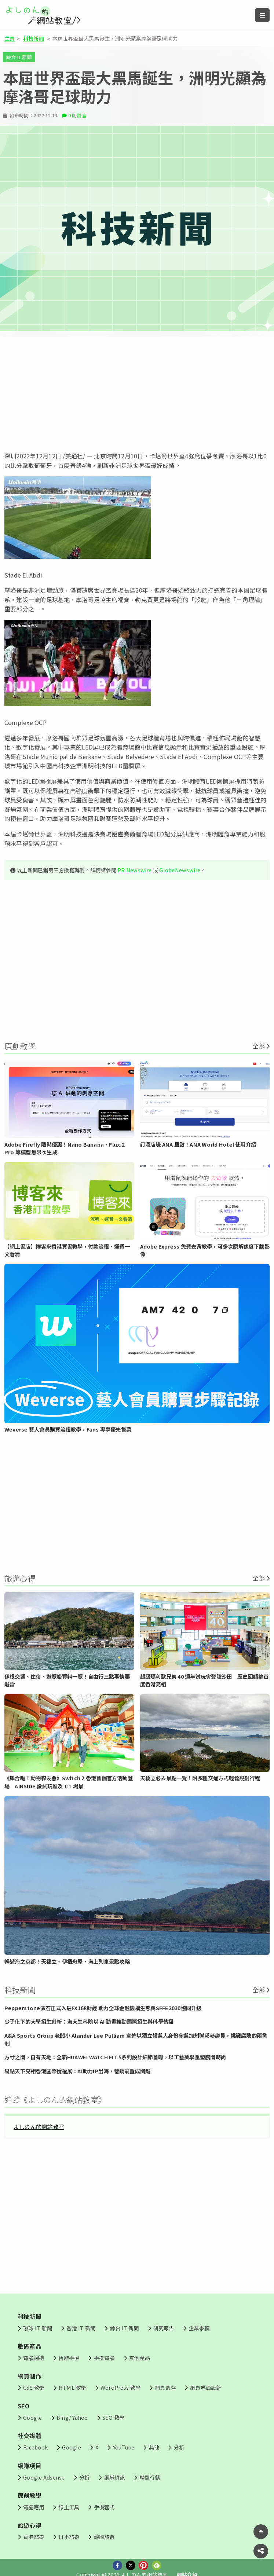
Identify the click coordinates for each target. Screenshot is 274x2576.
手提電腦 (104, 2357)
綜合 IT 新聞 (19, 57)
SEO (24, 2405)
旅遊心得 (29, 2525)
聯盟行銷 (149, 2477)
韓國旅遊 (104, 2536)
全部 (258, 1045)
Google (32, 2417)
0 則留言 (77, 115)
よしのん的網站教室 (39, 2126)
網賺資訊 (114, 2477)
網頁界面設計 (205, 2387)
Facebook (35, 2447)
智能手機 (68, 2357)
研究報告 (163, 2328)
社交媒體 (29, 2435)
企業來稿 (199, 2328)
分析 (178, 2447)
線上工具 (68, 2507)
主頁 (9, 38)
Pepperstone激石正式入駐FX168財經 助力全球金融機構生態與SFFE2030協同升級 (103, 2008)
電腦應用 (33, 2507)
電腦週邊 (33, 2357)
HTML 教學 (72, 2387)
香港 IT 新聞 (80, 2328)
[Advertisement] (137, 394)
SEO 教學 (113, 2417)
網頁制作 (29, 2376)
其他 (154, 2447)
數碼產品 (29, 2346)
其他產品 (139, 2357)
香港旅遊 (33, 2536)
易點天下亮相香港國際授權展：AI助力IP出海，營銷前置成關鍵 (77, 2071)
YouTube (124, 2447)
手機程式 (104, 2507)
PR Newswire (134, 870)
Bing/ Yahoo (72, 2417)
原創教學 (29, 2495)
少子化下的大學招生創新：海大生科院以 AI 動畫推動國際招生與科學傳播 (88, 2021)
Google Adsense (44, 2477)
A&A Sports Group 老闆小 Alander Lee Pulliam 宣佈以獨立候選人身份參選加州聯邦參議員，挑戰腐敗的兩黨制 (135, 2039)
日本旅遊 (68, 2536)
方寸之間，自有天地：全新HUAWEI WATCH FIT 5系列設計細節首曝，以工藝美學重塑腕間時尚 (115, 2057)
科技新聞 (33, 38)
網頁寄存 (165, 2387)
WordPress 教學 (120, 2387)
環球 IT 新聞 (37, 2328)
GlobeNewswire (179, 870)
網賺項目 (29, 2465)
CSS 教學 (33, 2387)
